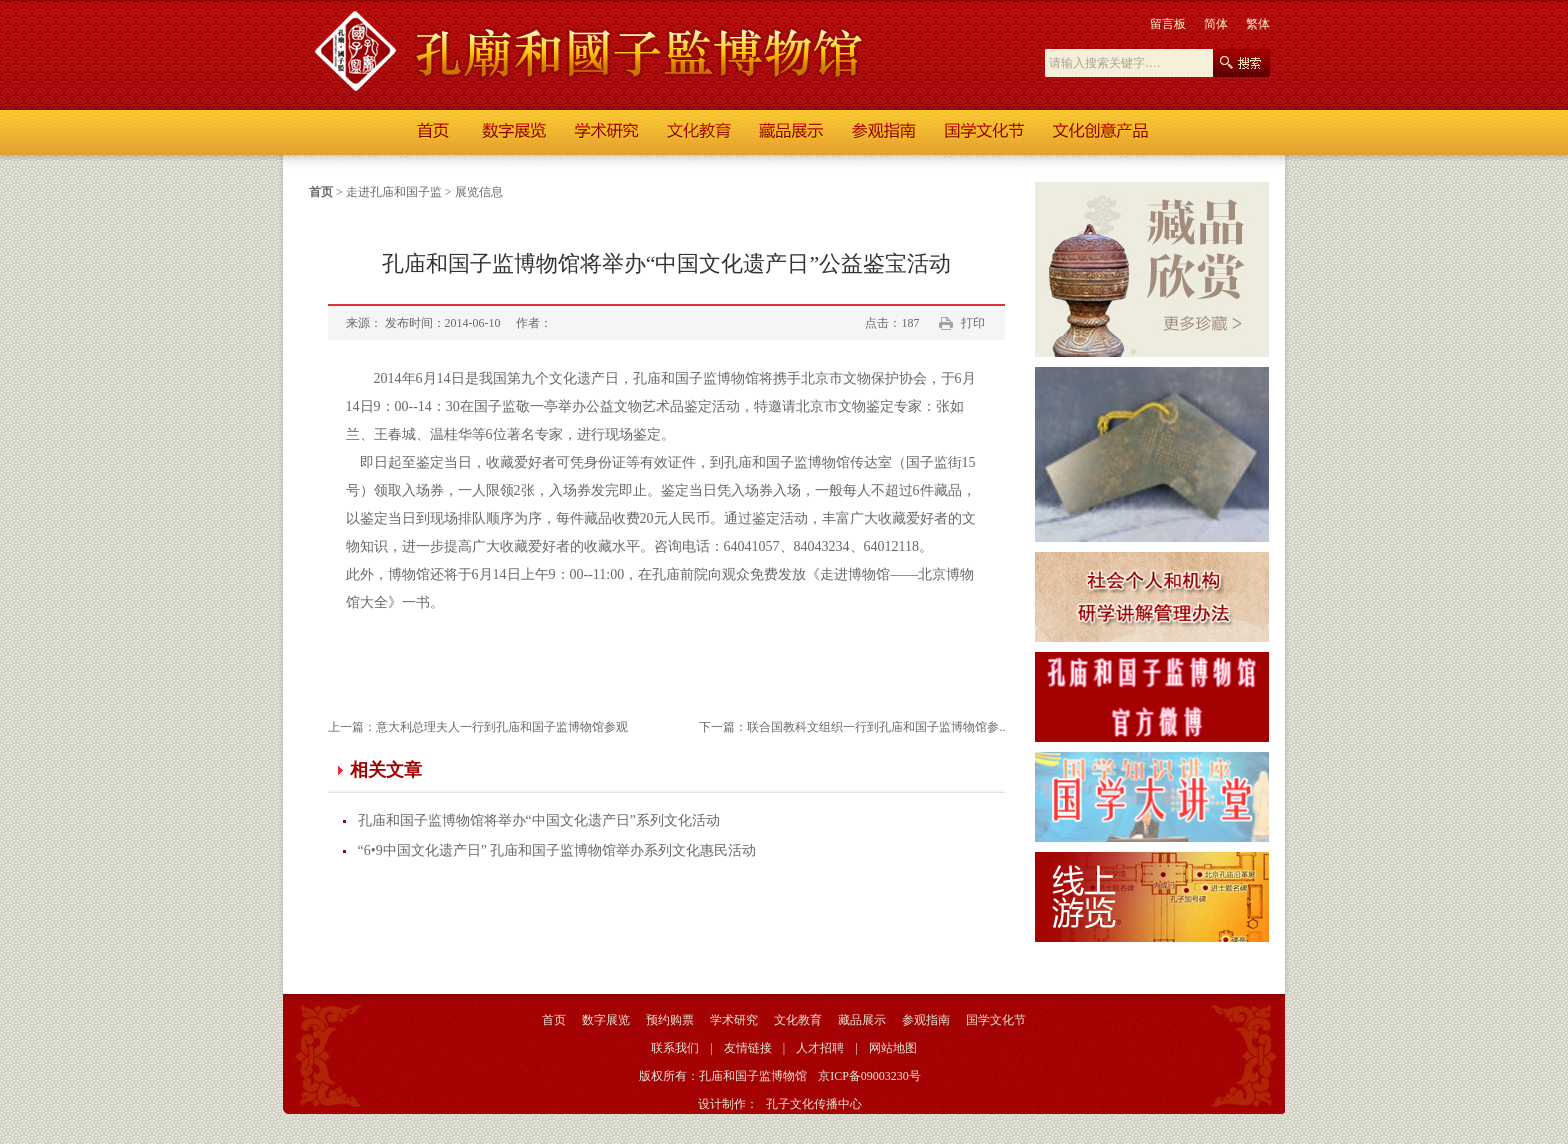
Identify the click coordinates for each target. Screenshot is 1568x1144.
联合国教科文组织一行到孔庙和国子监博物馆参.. (876, 727)
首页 (321, 192)
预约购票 (670, 1020)
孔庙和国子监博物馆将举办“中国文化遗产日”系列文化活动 (539, 820)
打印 (973, 323)
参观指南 (926, 1020)
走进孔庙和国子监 (394, 192)
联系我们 (675, 1048)
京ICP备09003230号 (869, 1076)
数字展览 (606, 1020)
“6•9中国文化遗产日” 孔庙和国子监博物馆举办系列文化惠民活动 (557, 850)
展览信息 (479, 192)
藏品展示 (862, 1020)
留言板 (1168, 24)
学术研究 (734, 1020)
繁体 (1258, 24)
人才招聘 (820, 1048)
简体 (1216, 24)
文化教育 (798, 1020)
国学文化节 (996, 1020)
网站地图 (893, 1048)
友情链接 (748, 1048)
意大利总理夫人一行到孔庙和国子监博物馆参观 (502, 727)
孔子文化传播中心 (814, 1104)
